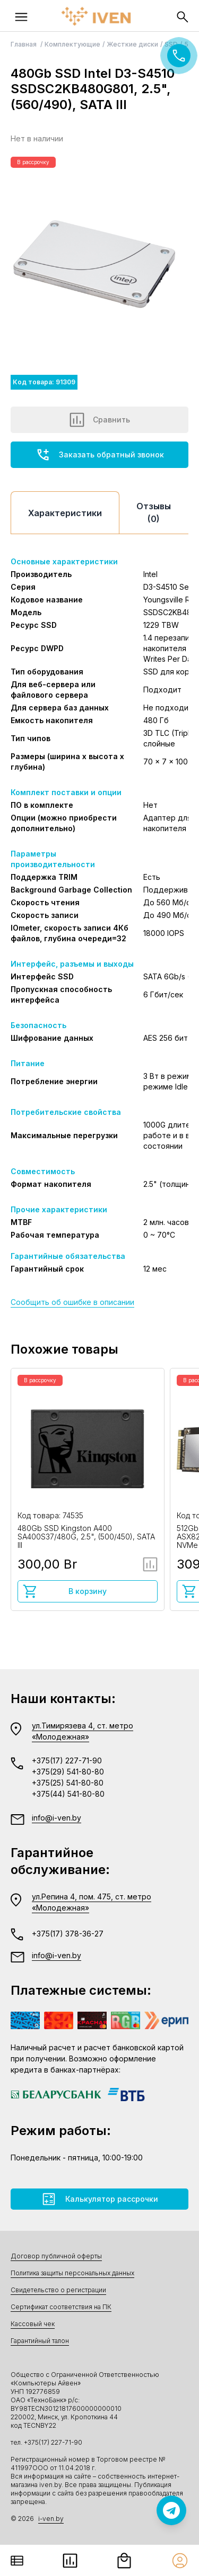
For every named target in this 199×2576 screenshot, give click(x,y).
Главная (24, 44)
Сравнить (100, 419)
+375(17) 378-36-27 (67, 1933)
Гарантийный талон (40, 2341)
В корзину (64, 1591)
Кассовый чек (33, 2324)
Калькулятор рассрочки (99, 2199)
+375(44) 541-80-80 (68, 1793)
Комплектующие (72, 44)
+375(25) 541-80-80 (67, 1782)
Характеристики (65, 513)
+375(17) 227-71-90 (67, 1760)
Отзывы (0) (153, 512)
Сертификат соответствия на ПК (61, 2307)
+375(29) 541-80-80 (68, 1771)
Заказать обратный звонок (100, 454)
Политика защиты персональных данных (72, 2273)
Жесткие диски (132, 44)
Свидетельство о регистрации (58, 2290)
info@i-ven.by (56, 1817)
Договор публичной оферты (56, 2256)
